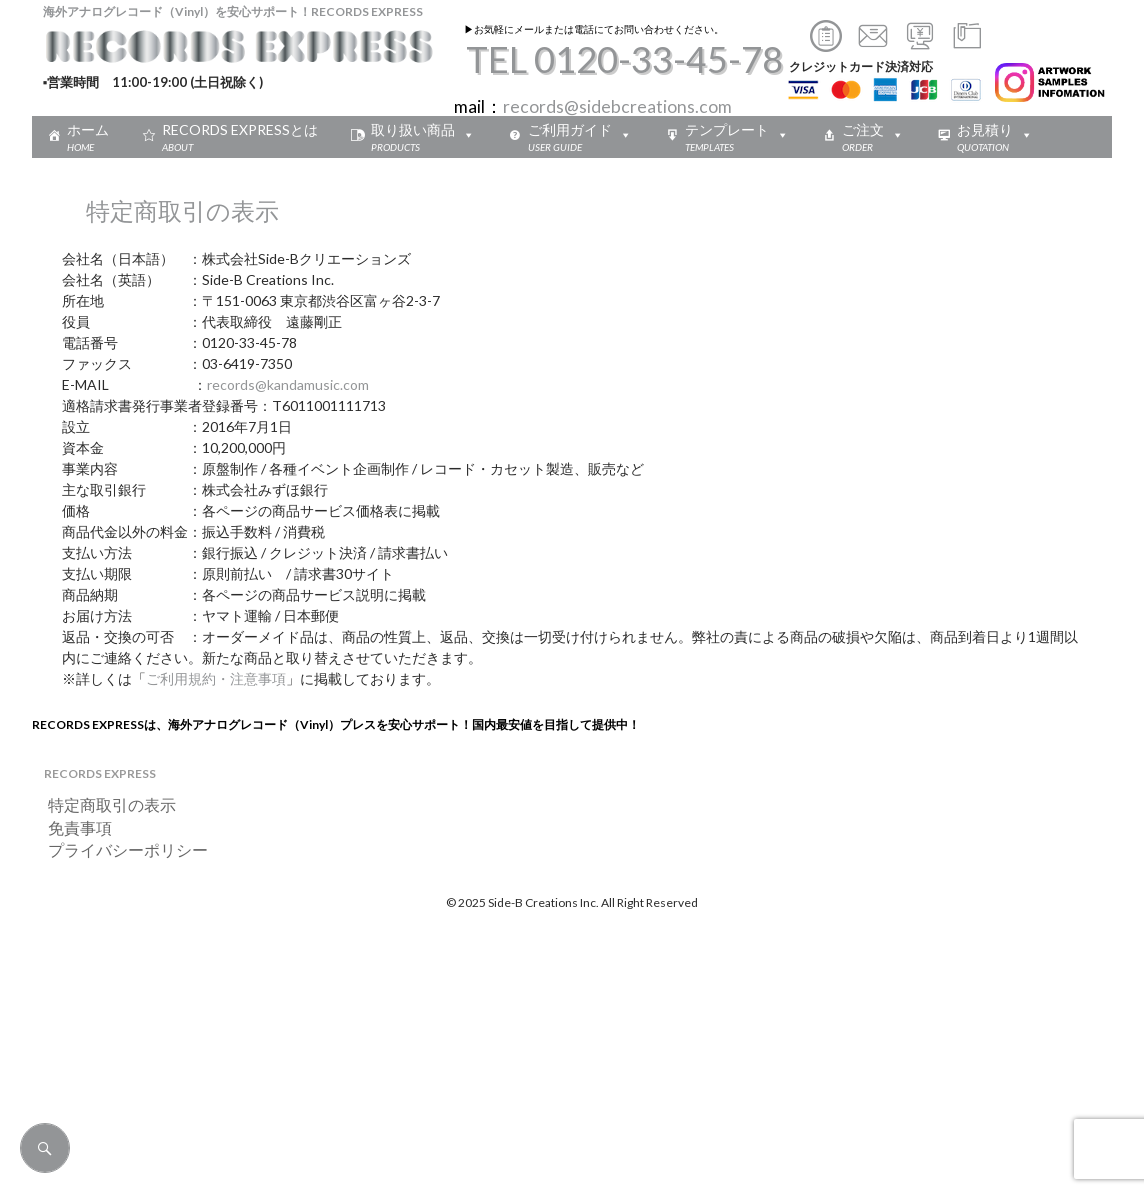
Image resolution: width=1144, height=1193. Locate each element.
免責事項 (72, 827)
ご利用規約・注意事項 (216, 678)
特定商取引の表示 (104, 804)
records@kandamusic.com (288, 384)
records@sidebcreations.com (617, 106)
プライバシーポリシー (120, 849)
